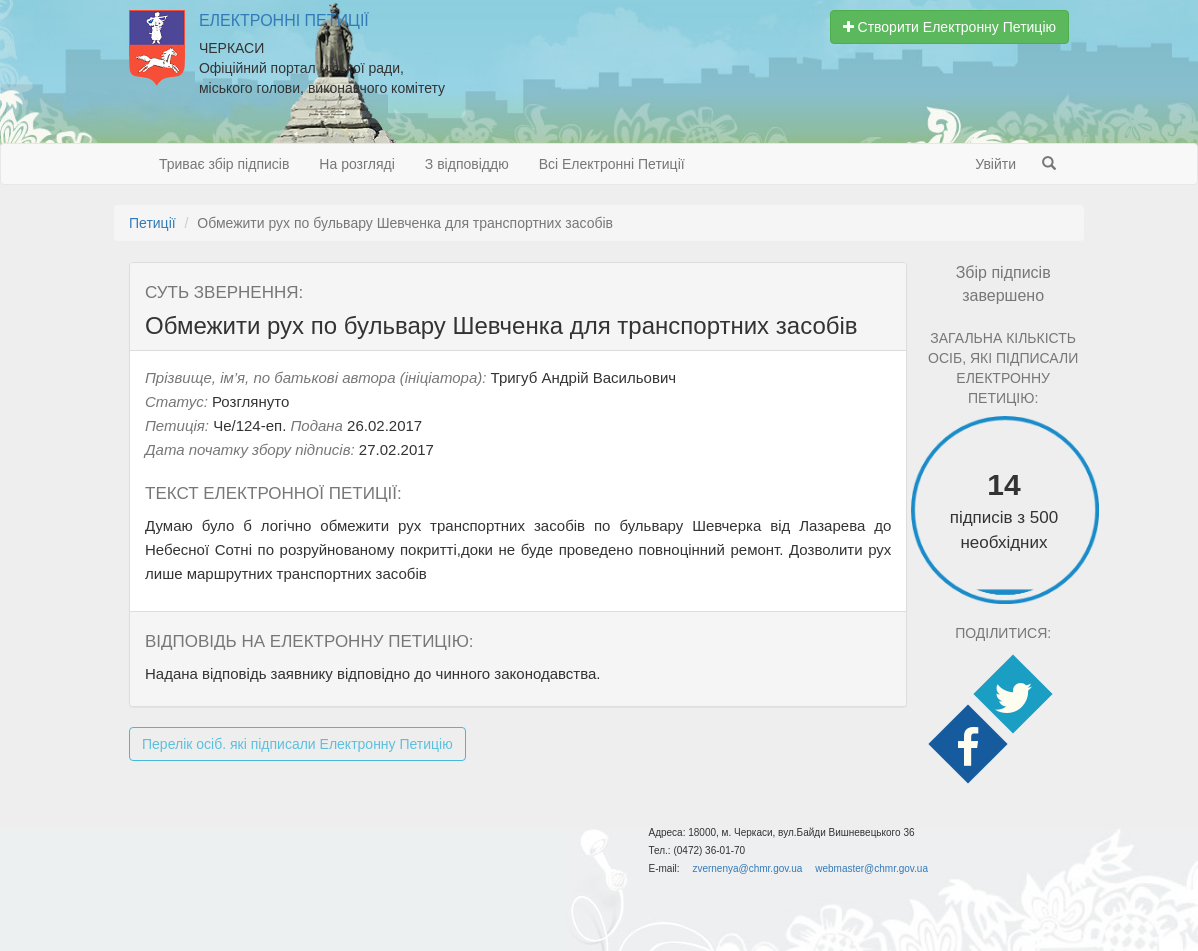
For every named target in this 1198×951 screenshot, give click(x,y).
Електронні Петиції (284, 20)
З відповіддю (467, 164)
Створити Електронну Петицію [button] (949, 27)
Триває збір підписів (224, 164)
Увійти (995, 164)
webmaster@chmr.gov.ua (871, 868)
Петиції (152, 223)
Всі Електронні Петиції (612, 164)
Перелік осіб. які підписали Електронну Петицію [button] (297, 744)
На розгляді (356, 164)
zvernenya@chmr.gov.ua (747, 868)
